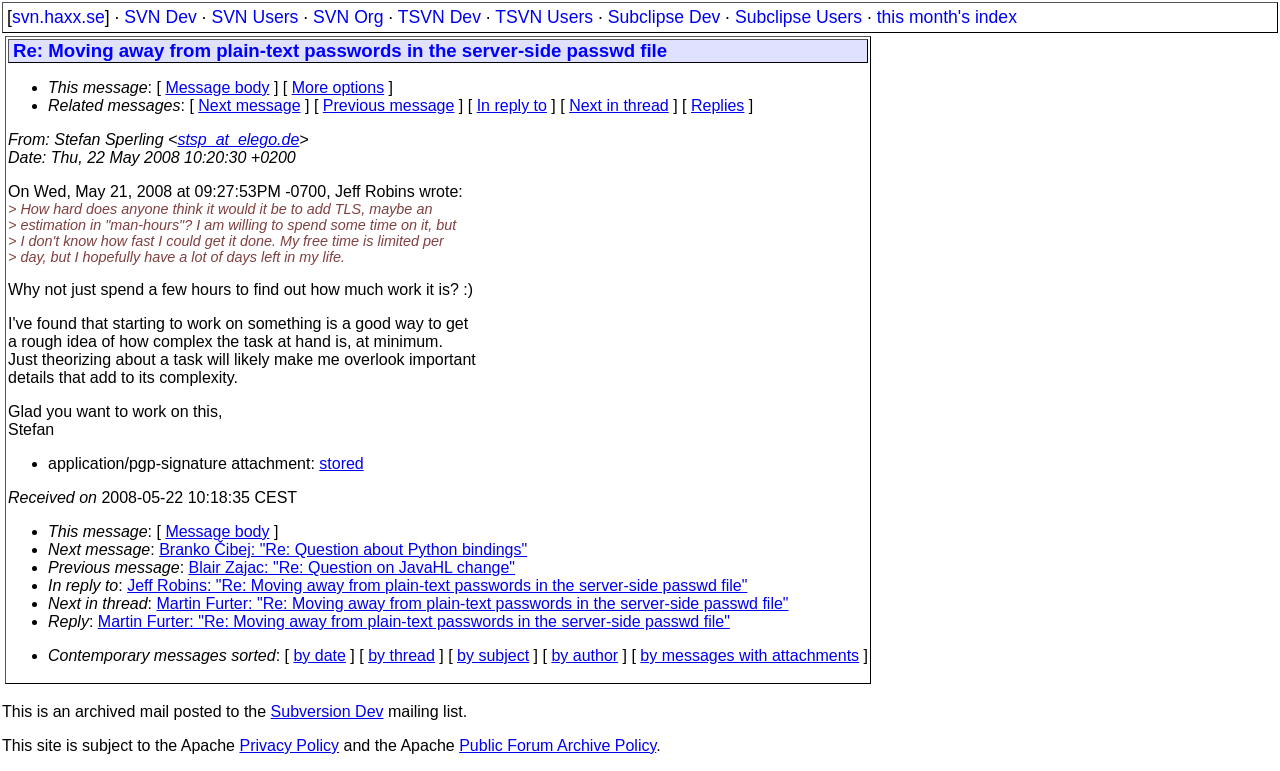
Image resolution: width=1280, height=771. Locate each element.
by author (584, 655)
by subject (493, 655)
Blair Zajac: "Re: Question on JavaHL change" (352, 567)
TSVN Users (544, 17)
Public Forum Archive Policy (557, 745)
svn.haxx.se (58, 17)
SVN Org (348, 17)
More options (338, 87)
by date (319, 655)
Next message (249, 105)
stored (341, 463)
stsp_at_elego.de (238, 139)
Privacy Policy (289, 745)
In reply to (512, 105)
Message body (217, 87)
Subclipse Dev (664, 17)
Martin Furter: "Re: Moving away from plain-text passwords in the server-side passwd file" (473, 603)
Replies (717, 105)
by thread (401, 655)
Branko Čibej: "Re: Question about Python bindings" (343, 549)
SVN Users (254, 17)
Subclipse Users (798, 17)
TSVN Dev (439, 17)
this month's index (947, 17)
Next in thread (619, 105)
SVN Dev (160, 17)
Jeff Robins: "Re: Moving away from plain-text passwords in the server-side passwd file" (437, 585)
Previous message (389, 105)
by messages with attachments (749, 655)
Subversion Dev (327, 711)
